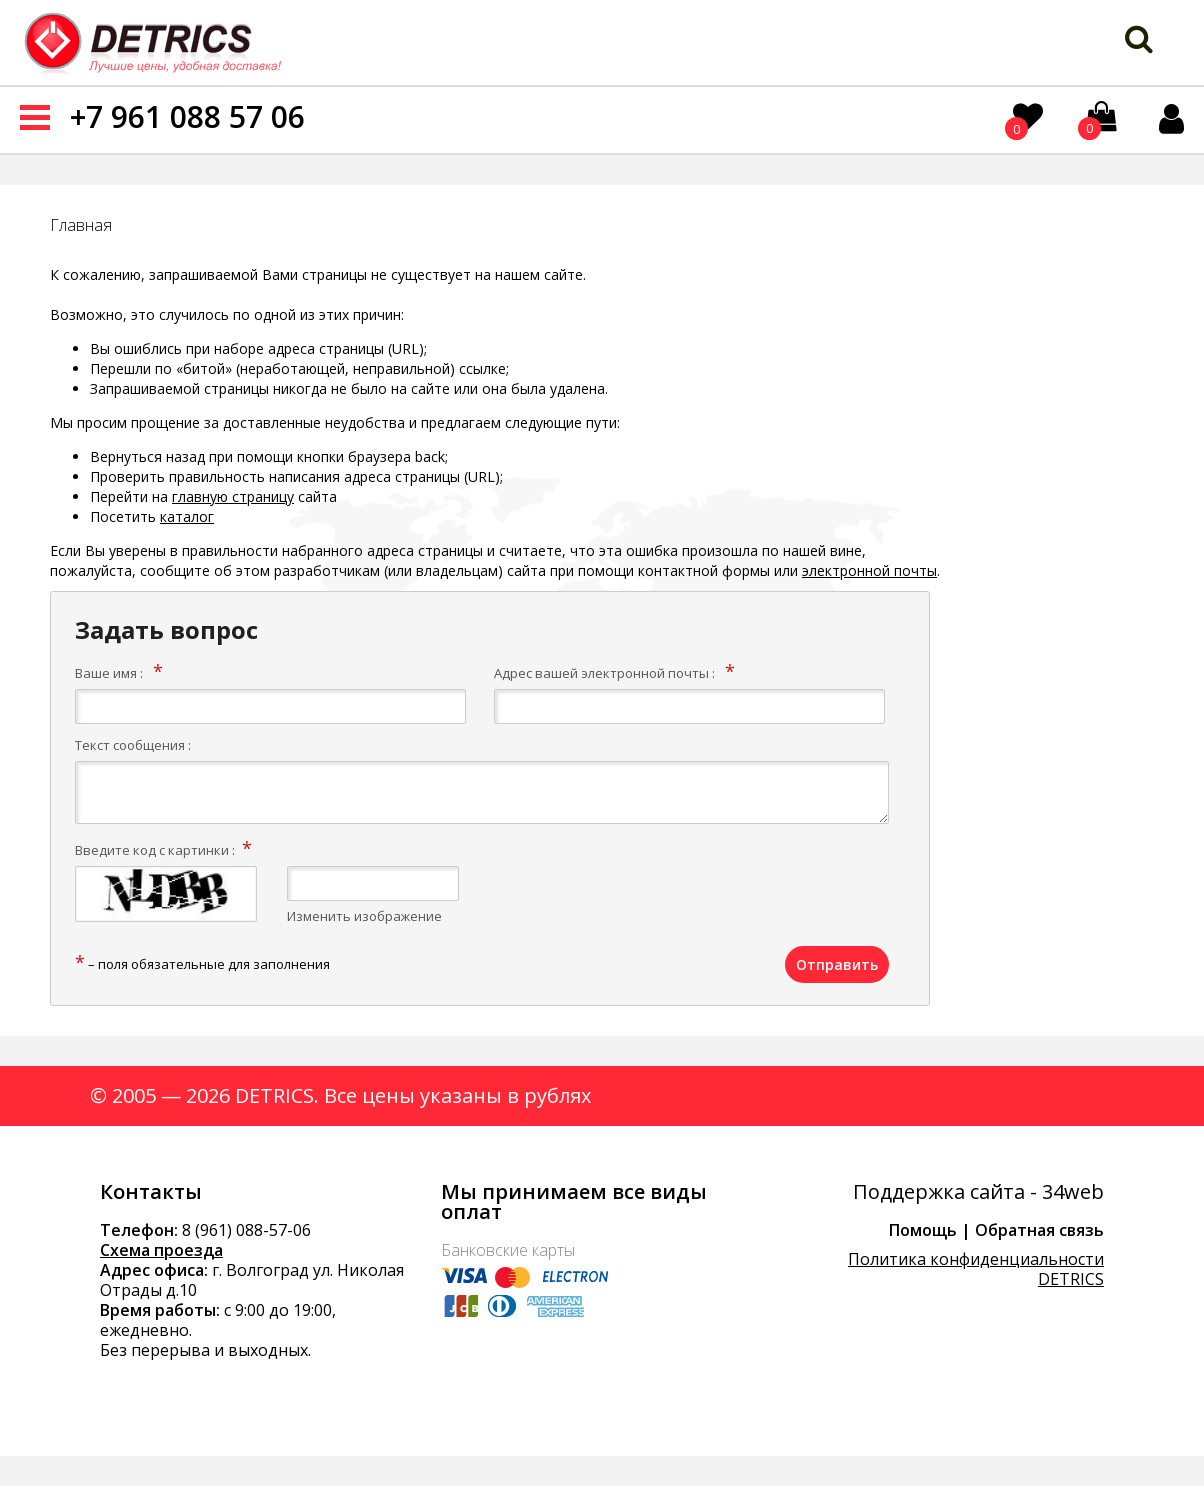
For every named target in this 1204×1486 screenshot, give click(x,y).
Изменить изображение (364, 916)
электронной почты (869, 570)
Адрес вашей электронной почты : (604, 673)
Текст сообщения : (133, 745)
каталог (187, 516)
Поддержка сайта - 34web (978, 1192)
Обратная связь (1039, 1230)
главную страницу (233, 496)
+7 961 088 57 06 (187, 116)
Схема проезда (161, 1250)
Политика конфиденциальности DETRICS (976, 1269)
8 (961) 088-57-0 (242, 1230)
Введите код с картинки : (155, 850)
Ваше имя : (109, 673)
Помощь (923, 1230)
